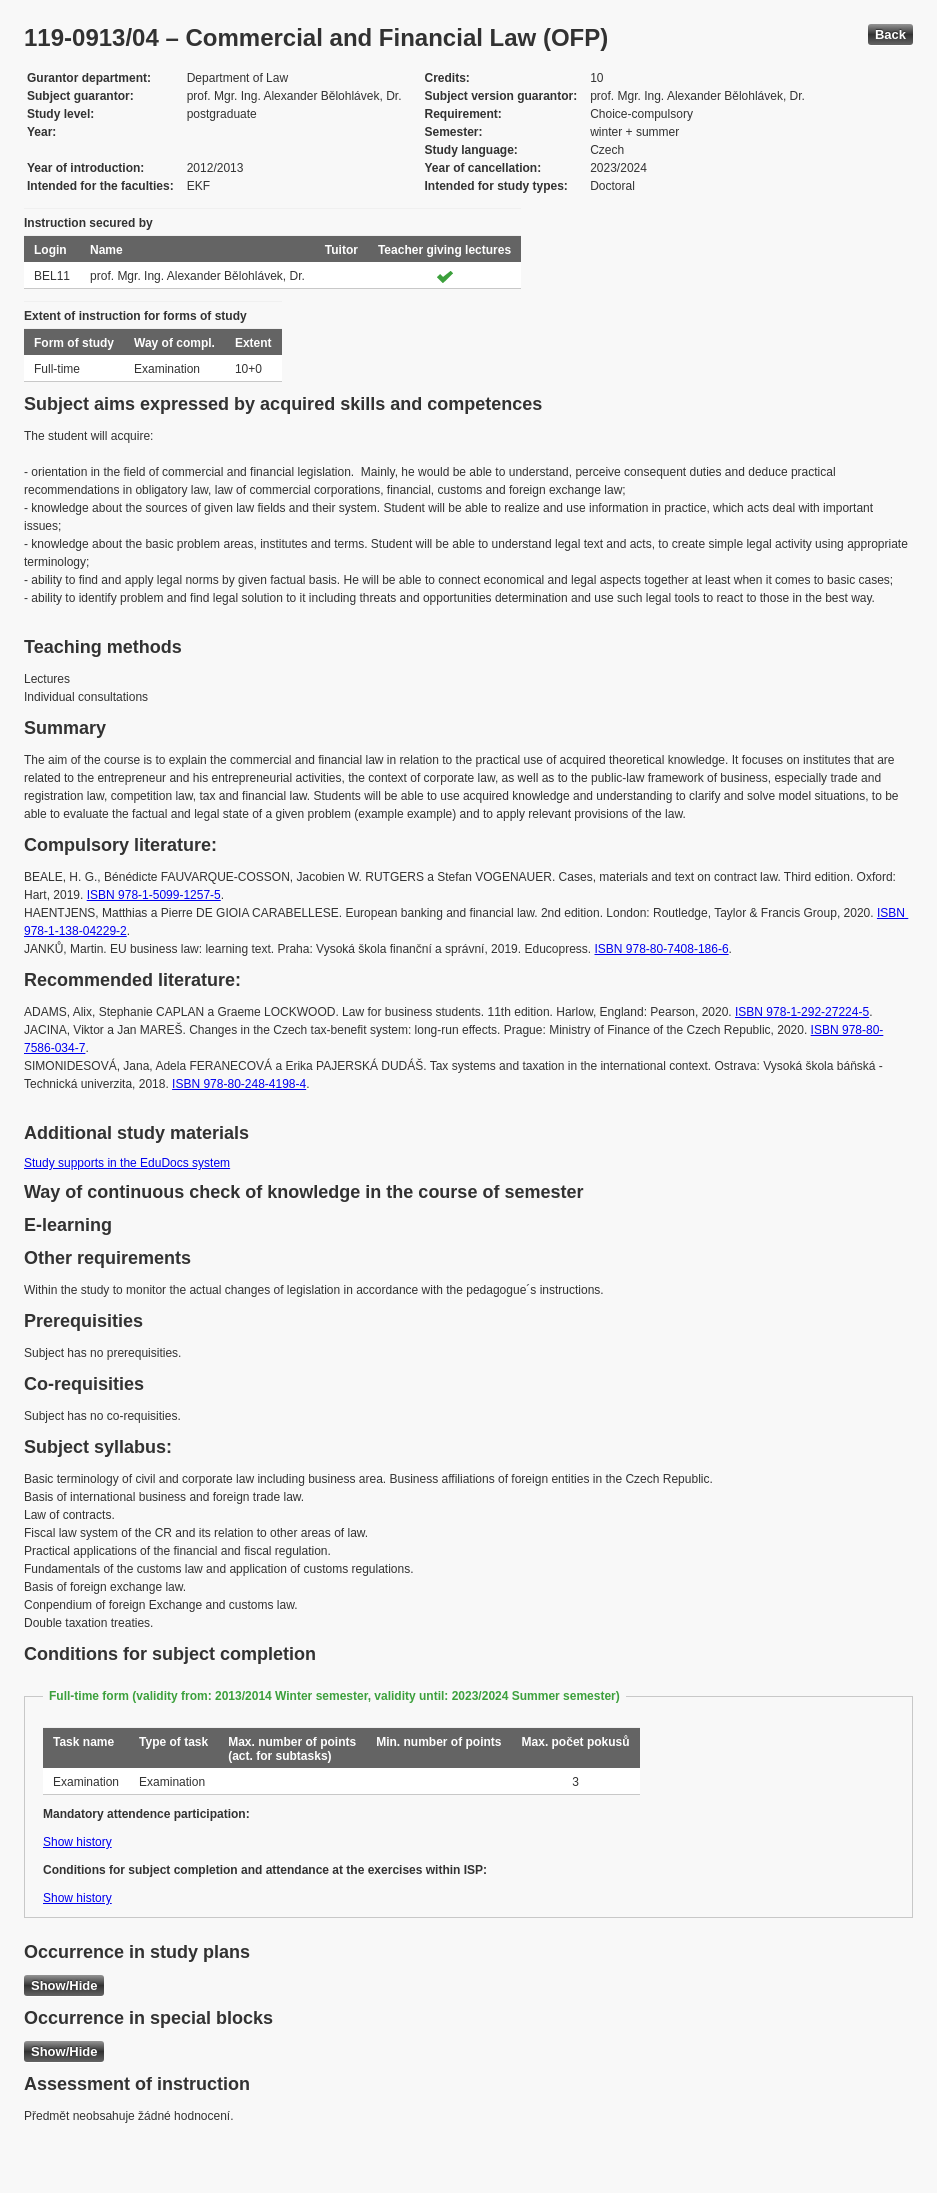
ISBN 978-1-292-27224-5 (802, 1012)
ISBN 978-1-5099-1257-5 (154, 895)
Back (890, 34)
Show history (77, 1842)
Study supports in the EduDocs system (127, 1163)
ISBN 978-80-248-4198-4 (239, 1084)
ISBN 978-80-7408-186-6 (662, 949)
